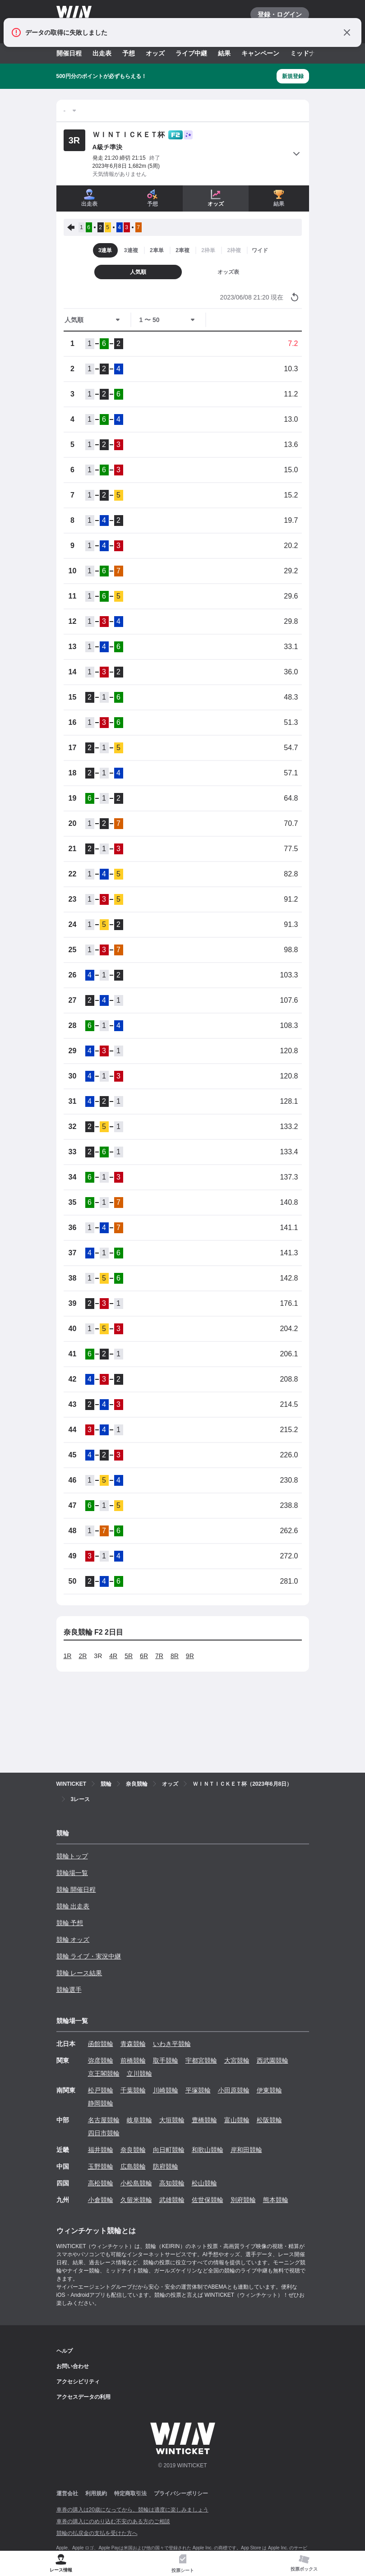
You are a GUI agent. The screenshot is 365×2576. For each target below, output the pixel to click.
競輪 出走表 (73, 1906)
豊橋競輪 (204, 2120)
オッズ (155, 53)
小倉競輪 (100, 2199)
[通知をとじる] (347, 32)
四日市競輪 (104, 2133)
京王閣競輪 (104, 2073)
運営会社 (67, 2493)
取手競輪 (165, 2060)
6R (144, 1655)
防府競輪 (165, 2166)
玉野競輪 (100, 2166)
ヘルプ (64, 2351)
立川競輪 (139, 2073)
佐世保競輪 (207, 2199)
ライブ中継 (191, 53)
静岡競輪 (100, 2103)
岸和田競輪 (246, 2149)
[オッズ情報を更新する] (294, 297)
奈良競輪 (133, 2149)
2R (83, 1655)
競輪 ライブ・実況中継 (88, 1956)
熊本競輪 (275, 2199)
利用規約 (96, 2493)
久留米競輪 (136, 2199)
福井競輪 (100, 2149)
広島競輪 (133, 2166)
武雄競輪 (172, 2199)
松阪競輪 (269, 2120)
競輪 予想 (69, 1922)
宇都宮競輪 (201, 2060)
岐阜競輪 (139, 2120)
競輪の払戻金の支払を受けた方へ (97, 2533)
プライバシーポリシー (181, 2493)
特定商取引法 (130, 2493)
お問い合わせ (72, 2366)
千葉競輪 (133, 2090)
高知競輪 (172, 2183)
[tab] (183, 2563)
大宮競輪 (236, 2060)
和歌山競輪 (207, 2149)
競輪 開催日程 (76, 1889)
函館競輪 (100, 2043)
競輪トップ (72, 1856)
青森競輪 (133, 2043)
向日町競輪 (169, 2149)
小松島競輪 (136, 2183)
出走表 (101, 53)
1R (68, 1655)
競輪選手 (69, 1989)
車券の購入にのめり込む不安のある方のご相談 (113, 2521)
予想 (128, 53)
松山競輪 (204, 2183)
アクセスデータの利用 (83, 2397)
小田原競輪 (233, 2090)
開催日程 (69, 53)
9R (190, 1655)
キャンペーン (260, 53)
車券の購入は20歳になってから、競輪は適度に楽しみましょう (132, 2510)
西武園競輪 (272, 2060)
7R (159, 1655)
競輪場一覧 (72, 1872)
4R (113, 1655)
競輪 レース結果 (79, 1973)
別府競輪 (243, 2199)
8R (175, 1655)
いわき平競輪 (172, 2043)
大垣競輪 (172, 2120)
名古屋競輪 (104, 2120)
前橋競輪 (133, 2060)
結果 (224, 53)
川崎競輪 (165, 2090)
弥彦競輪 (100, 2060)
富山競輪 (236, 2120)
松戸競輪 (100, 2090)
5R (129, 1655)
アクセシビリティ (78, 2381)
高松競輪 (100, 2183)
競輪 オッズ (73, 1939)
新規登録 (293, 76)
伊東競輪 (269, 2090)
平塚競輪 (198, 2090)
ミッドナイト (309, 53)
